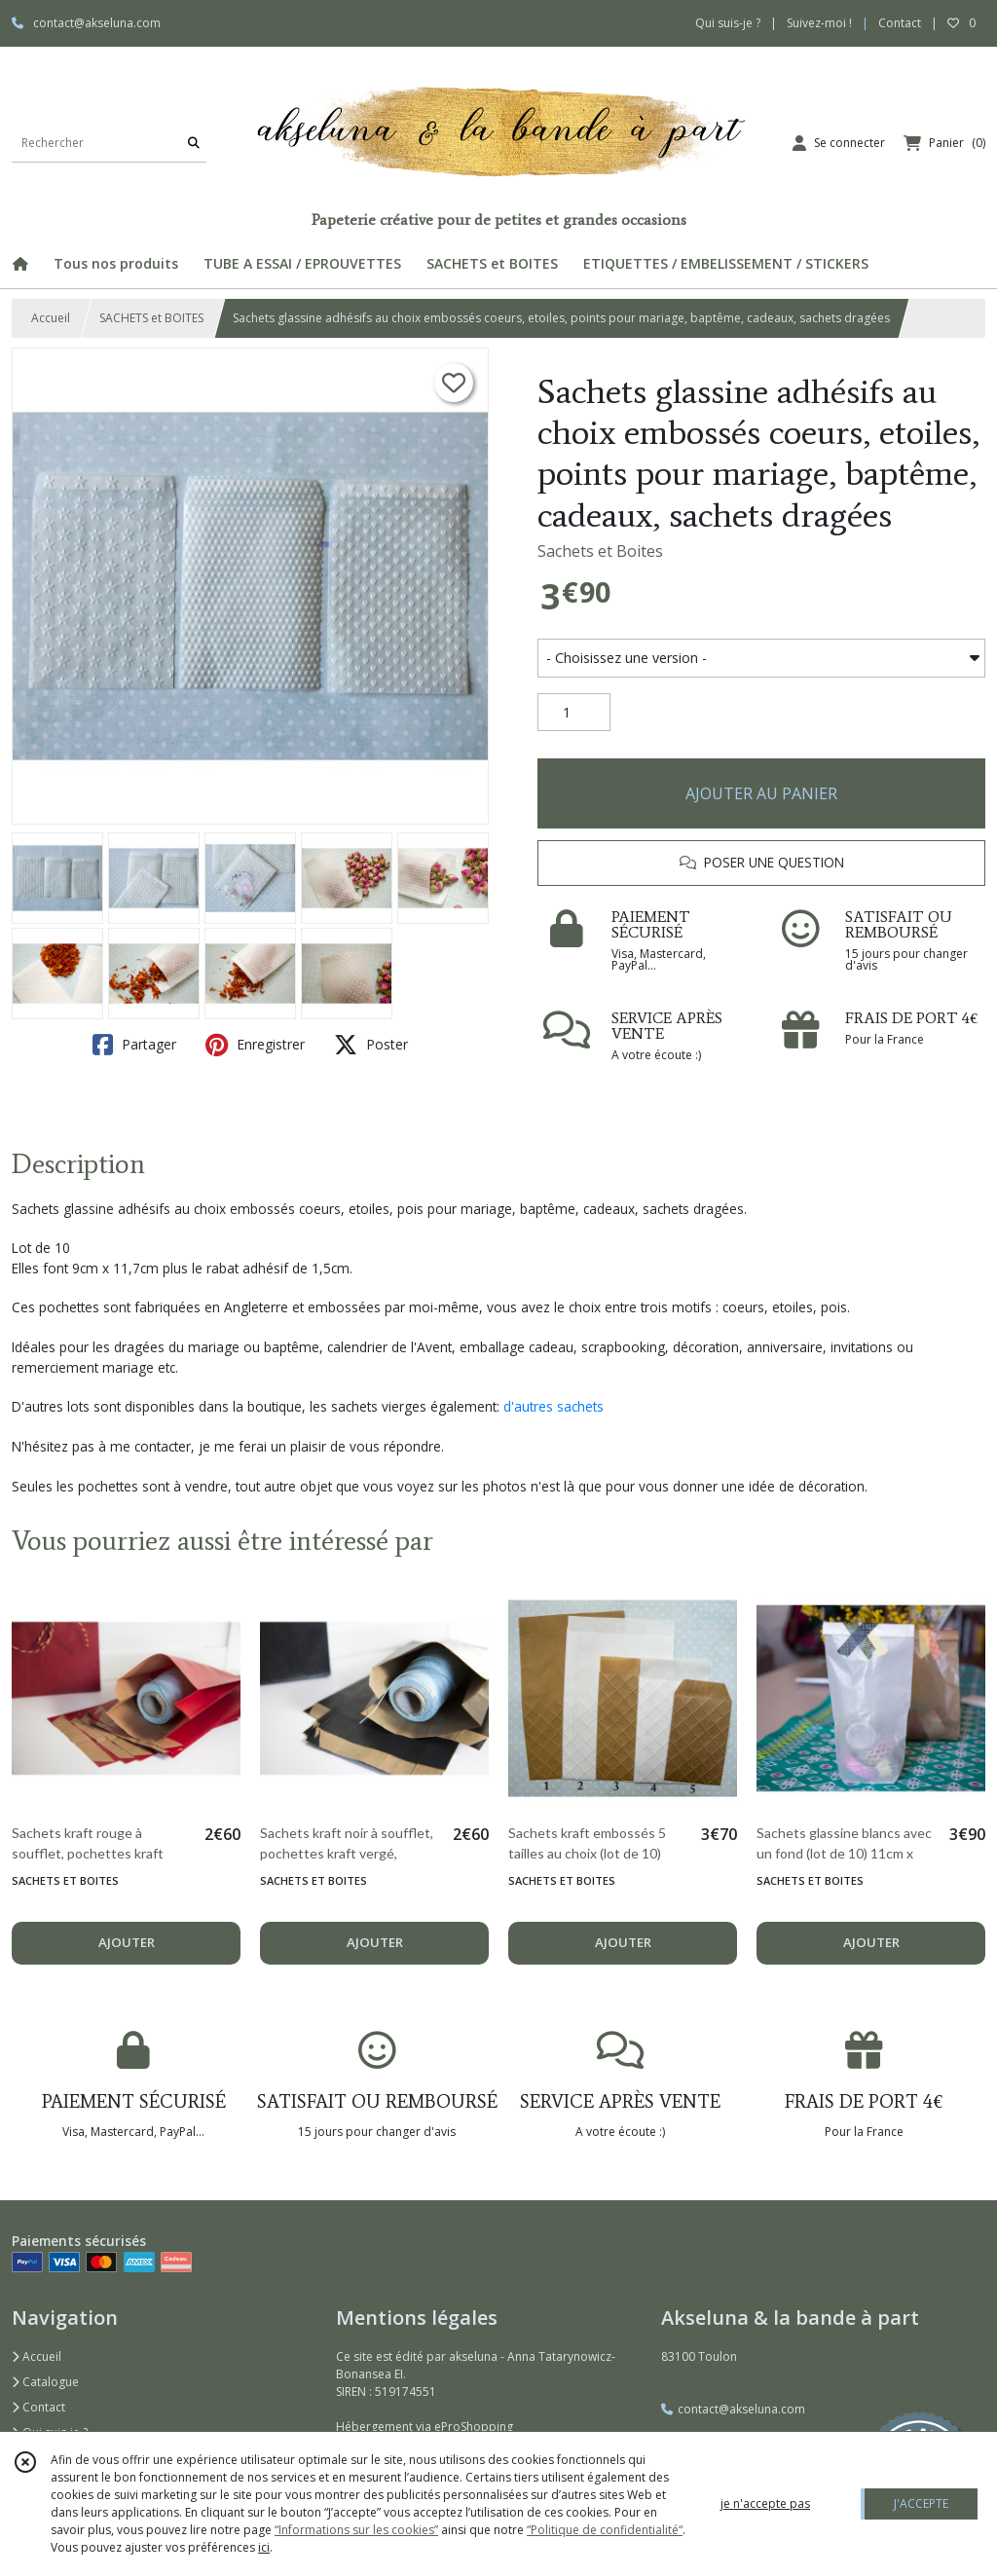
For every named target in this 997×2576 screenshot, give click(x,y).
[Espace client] (839, 143)
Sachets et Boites (600, 551)
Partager (134, 1044)
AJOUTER (126, 1942)
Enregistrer (255, 1044)
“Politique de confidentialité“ (605, 2529)
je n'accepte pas (765, 2503)
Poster (371, 1044)
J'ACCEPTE (921, 2503)
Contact (899, 23)
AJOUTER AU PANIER (761, 793)
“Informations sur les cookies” (356, 2529)
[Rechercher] (193, 143)
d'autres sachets (553, 1406)
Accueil (50, 318)
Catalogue (45, 2382)
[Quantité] (573, 712)
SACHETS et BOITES (151, 318)
